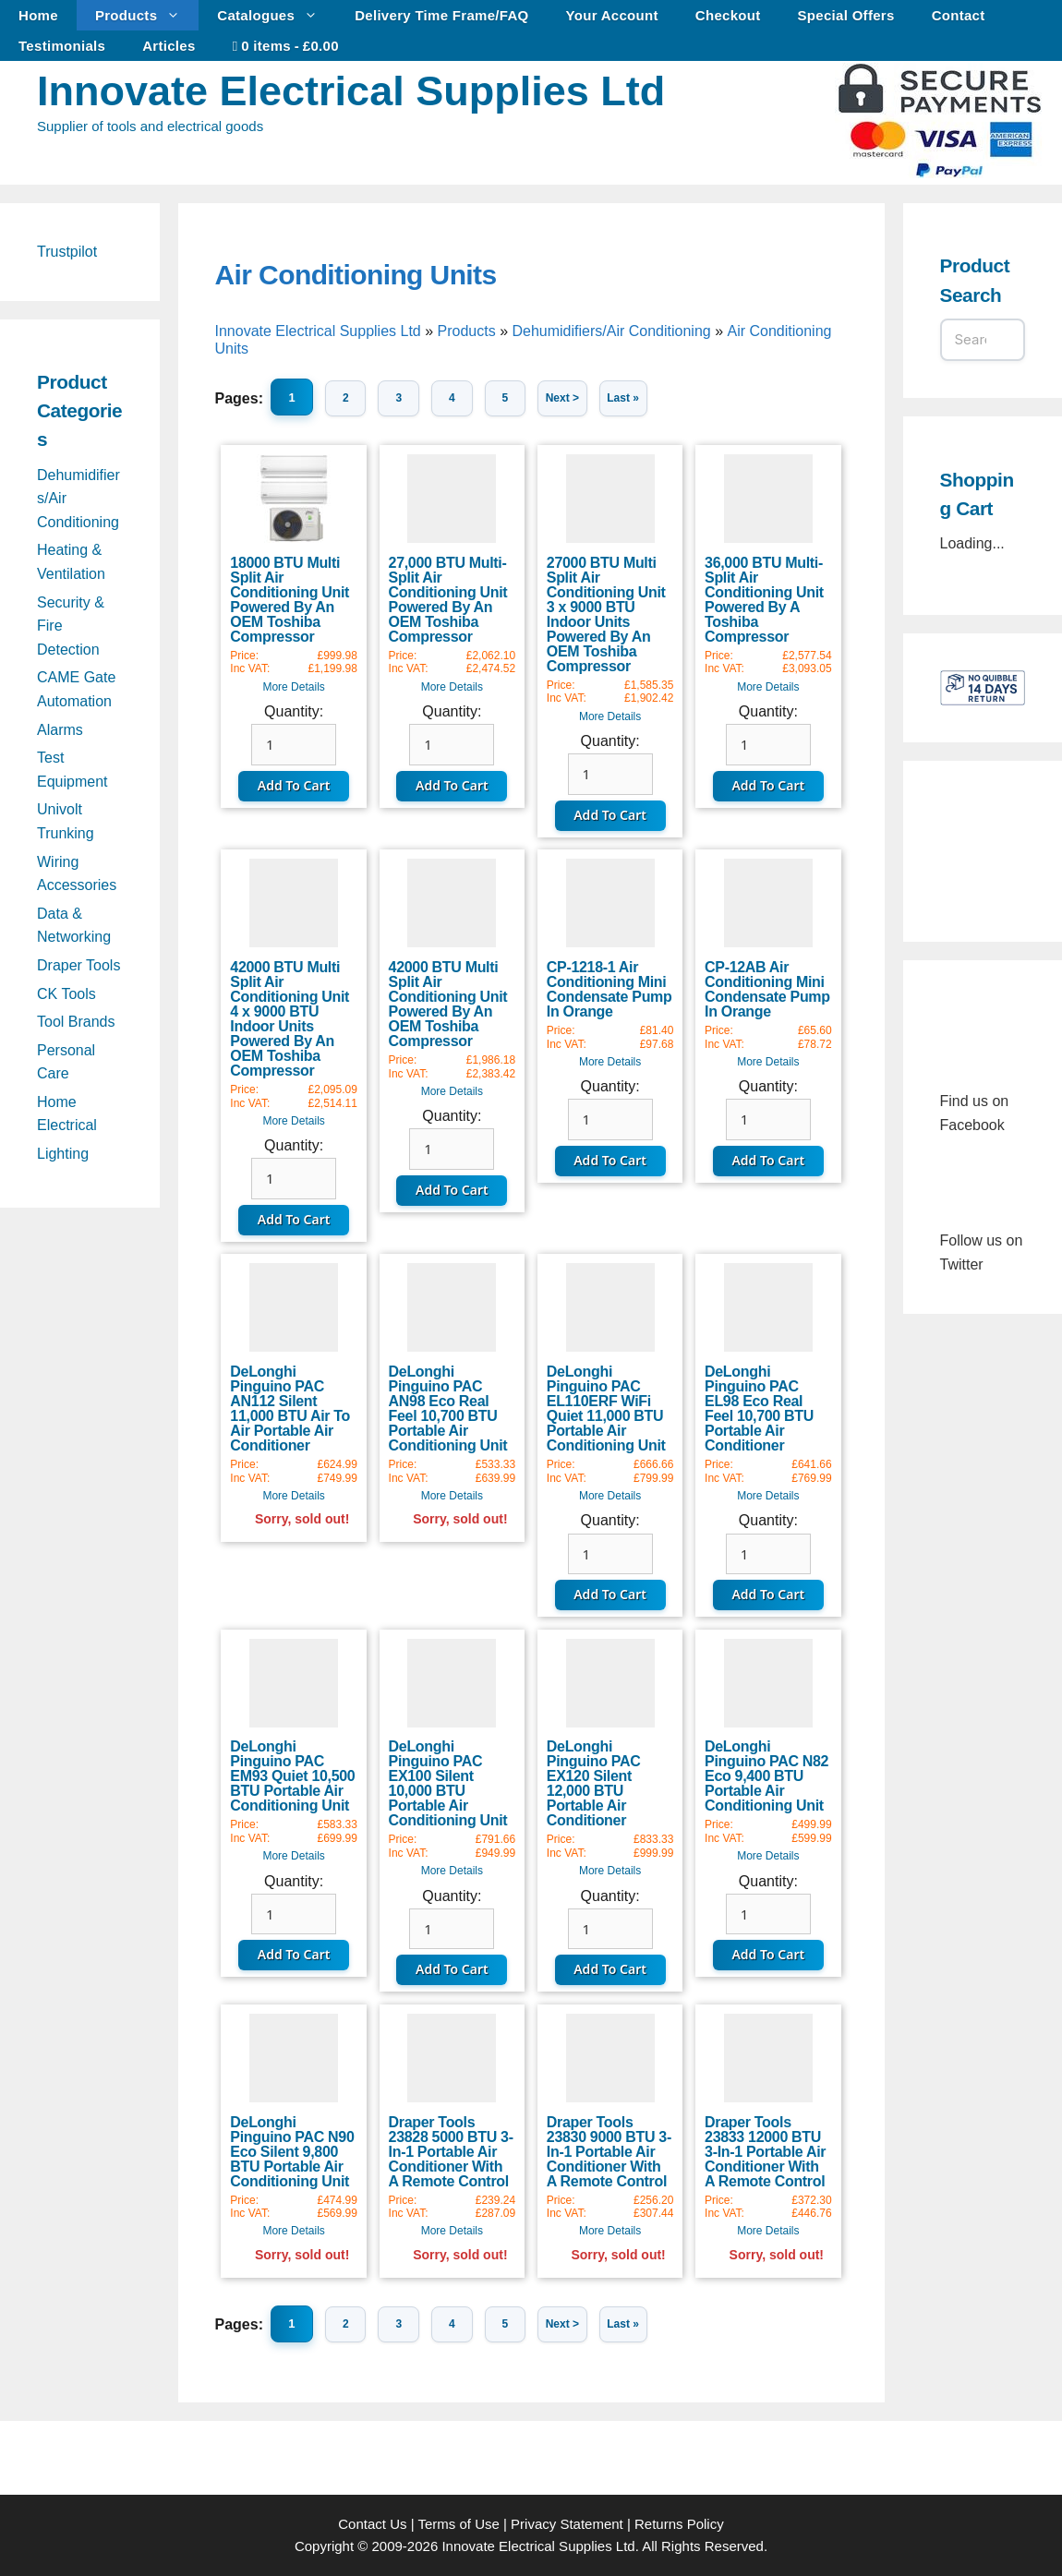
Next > (568, 397)
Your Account (612, 15)
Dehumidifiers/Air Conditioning (611, 331)
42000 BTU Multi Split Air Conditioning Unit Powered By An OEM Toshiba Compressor (448, 1004)
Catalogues (276, 15)
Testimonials (61, 46)
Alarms (60, 730)
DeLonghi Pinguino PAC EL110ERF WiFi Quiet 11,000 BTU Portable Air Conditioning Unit (606, 1408)
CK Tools (66, 994)
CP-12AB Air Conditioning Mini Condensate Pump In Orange (767, 989)
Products (147, 15)
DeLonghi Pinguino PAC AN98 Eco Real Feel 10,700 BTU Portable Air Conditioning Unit (448, 1408)
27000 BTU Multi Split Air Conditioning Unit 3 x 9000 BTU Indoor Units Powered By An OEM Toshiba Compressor (606, 614)
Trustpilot (67, 251)
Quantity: (293, 711)
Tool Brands (76, 1021)
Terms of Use (458, 2524)
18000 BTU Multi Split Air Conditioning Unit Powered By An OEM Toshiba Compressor (289, 599)
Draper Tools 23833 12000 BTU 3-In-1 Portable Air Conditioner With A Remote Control (765, 2151)
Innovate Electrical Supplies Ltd (351, 90)
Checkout (728, 15)
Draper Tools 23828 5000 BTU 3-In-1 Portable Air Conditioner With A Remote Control (451, 2151)
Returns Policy (679, 2524)
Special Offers (846, 15)
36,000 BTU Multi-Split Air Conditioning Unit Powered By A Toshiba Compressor (764, 599)
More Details (293, 686)
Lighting (63, 1154)
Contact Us (372, 2524)
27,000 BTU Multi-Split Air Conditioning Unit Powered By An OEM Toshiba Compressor (448, 599)
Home (38, 15)
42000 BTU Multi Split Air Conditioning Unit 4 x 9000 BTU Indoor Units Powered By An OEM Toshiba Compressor (289, 1018)
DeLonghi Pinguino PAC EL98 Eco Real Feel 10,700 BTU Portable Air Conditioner (759, 1408)
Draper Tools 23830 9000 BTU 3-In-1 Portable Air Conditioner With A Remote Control (609, 2151)
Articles (168, 46)
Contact (958, 15)
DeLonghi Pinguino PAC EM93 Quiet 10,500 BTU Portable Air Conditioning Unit (292, 1776)
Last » (629, 397)
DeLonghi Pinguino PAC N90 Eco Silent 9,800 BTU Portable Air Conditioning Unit (292, 2151)
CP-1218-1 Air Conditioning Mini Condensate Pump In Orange (609, 989)
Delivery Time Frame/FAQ (441, 15)
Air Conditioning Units (356, 274)
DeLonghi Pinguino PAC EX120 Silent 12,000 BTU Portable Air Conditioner (594, 1783)
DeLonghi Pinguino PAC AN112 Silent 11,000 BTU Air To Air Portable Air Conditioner (290, 1408)
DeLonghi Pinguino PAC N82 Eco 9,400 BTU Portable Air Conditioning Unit (766, 1776)
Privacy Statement (567, 2524)
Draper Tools (78, 965)
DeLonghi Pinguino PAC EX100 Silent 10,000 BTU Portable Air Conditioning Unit (448, 1783)
